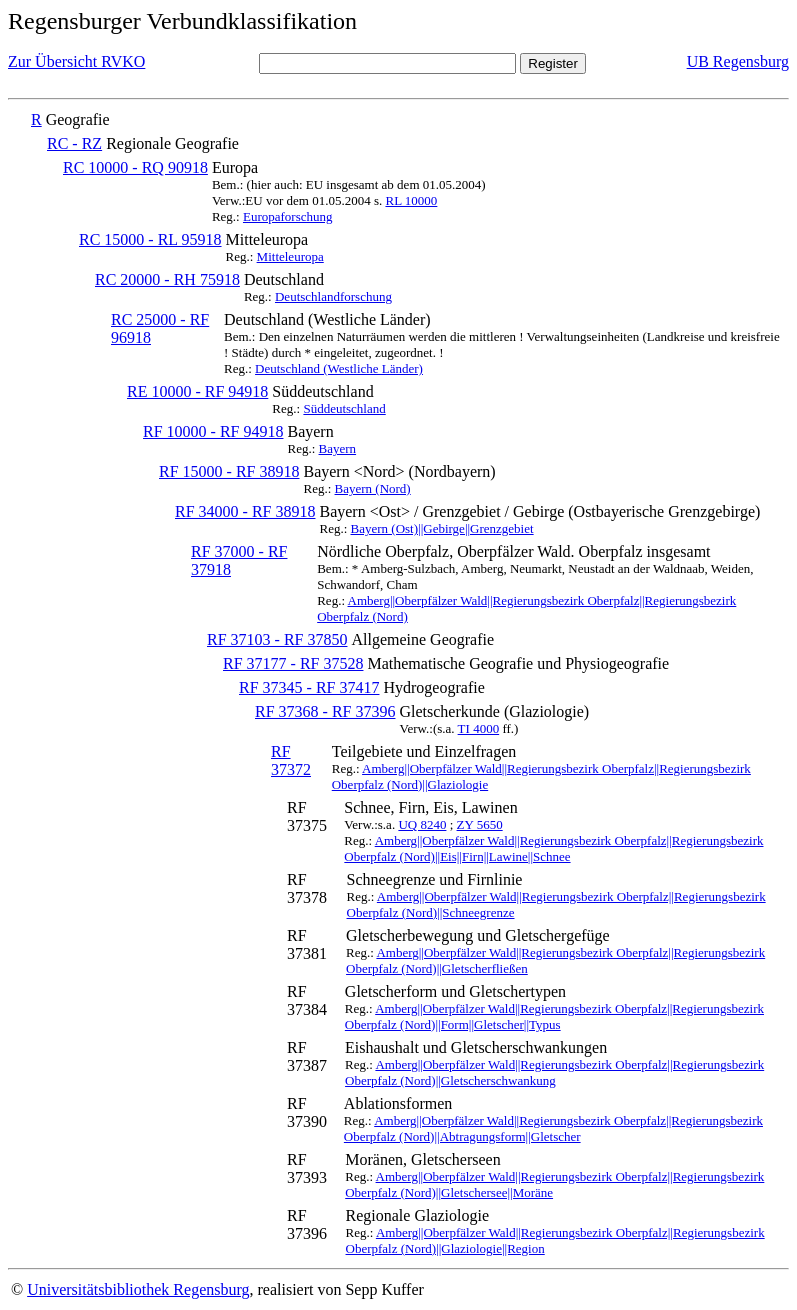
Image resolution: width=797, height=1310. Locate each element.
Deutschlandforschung (333, 296)
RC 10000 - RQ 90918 (135, 167)
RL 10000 (411, 200)
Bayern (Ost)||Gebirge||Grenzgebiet (442, 528)
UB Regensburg (738, 61)
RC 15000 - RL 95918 (150, 239)
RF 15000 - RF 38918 (229, 471)
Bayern (338, 448)
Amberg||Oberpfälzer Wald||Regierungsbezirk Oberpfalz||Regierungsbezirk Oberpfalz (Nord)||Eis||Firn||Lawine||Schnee (553, 848)
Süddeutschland (344, 408)
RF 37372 (291, 760)
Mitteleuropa (290, 256)
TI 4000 (479, 728)
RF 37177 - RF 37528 (293, 663)
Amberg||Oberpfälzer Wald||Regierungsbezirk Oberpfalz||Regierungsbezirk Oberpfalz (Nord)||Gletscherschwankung (554, 1072)
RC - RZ (74, 143)
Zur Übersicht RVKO (76, 61)
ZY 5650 (480, 824)
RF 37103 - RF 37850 (277, 639)
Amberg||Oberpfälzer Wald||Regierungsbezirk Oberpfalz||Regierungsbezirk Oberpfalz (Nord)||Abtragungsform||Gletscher (553, 1128)
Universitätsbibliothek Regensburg (138, 1289)
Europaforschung (288, 216)
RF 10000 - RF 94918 (213, 431)
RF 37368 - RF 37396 (325, 711)
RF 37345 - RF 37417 (309, 687)
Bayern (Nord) (373, 488)
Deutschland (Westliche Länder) (339, 368)
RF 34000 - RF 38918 (245, 511)
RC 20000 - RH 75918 (167, 279)
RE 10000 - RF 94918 (197, 391)
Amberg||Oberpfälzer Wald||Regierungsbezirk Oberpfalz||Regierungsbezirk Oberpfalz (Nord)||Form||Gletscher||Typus (554, 1016)
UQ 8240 (422, 824)
